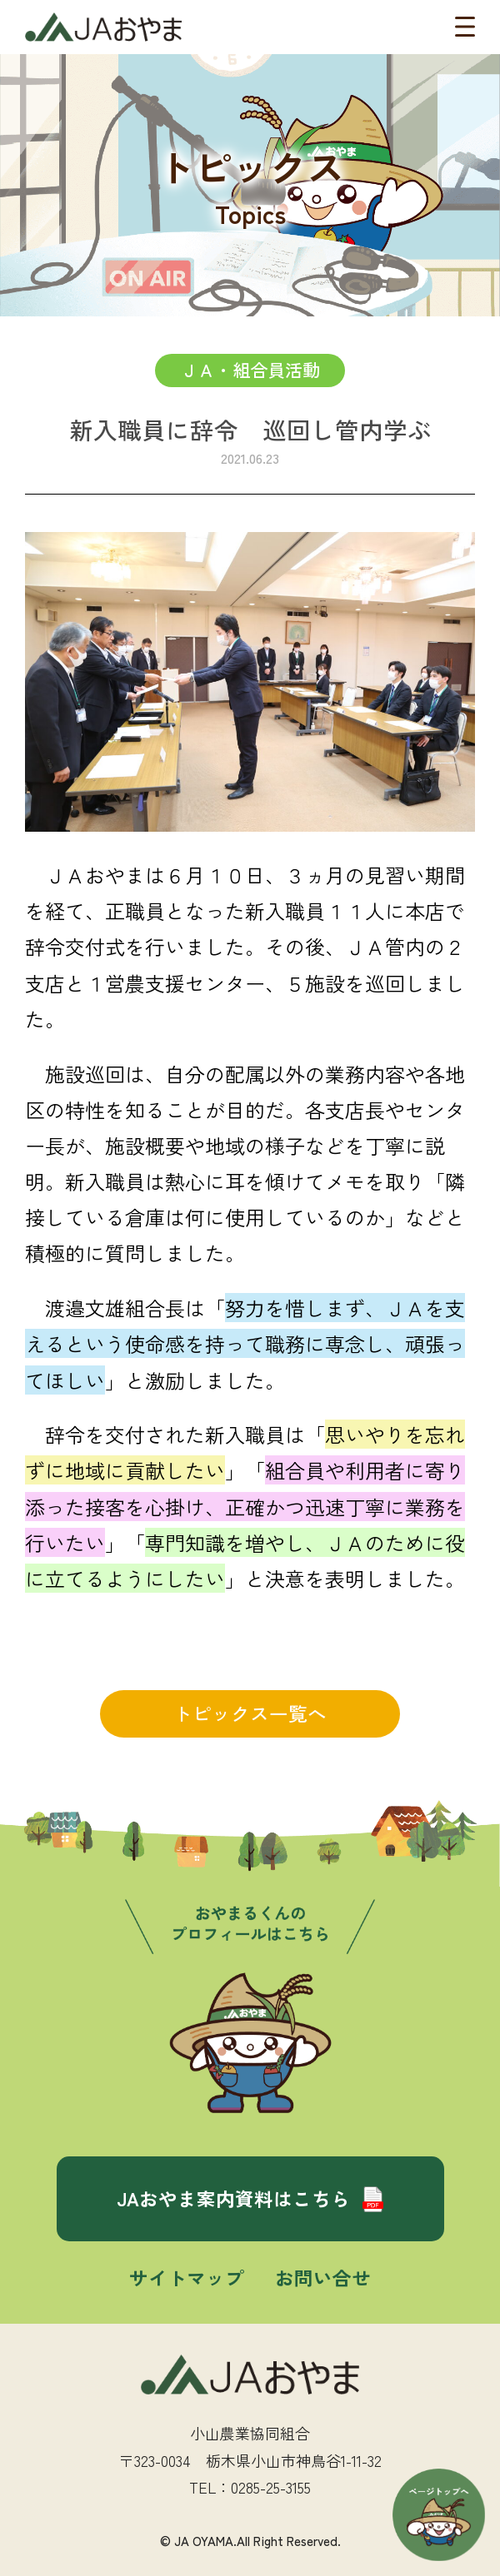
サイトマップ (186, 2277)
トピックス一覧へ (250, 1712)
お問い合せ (323, 2277)
